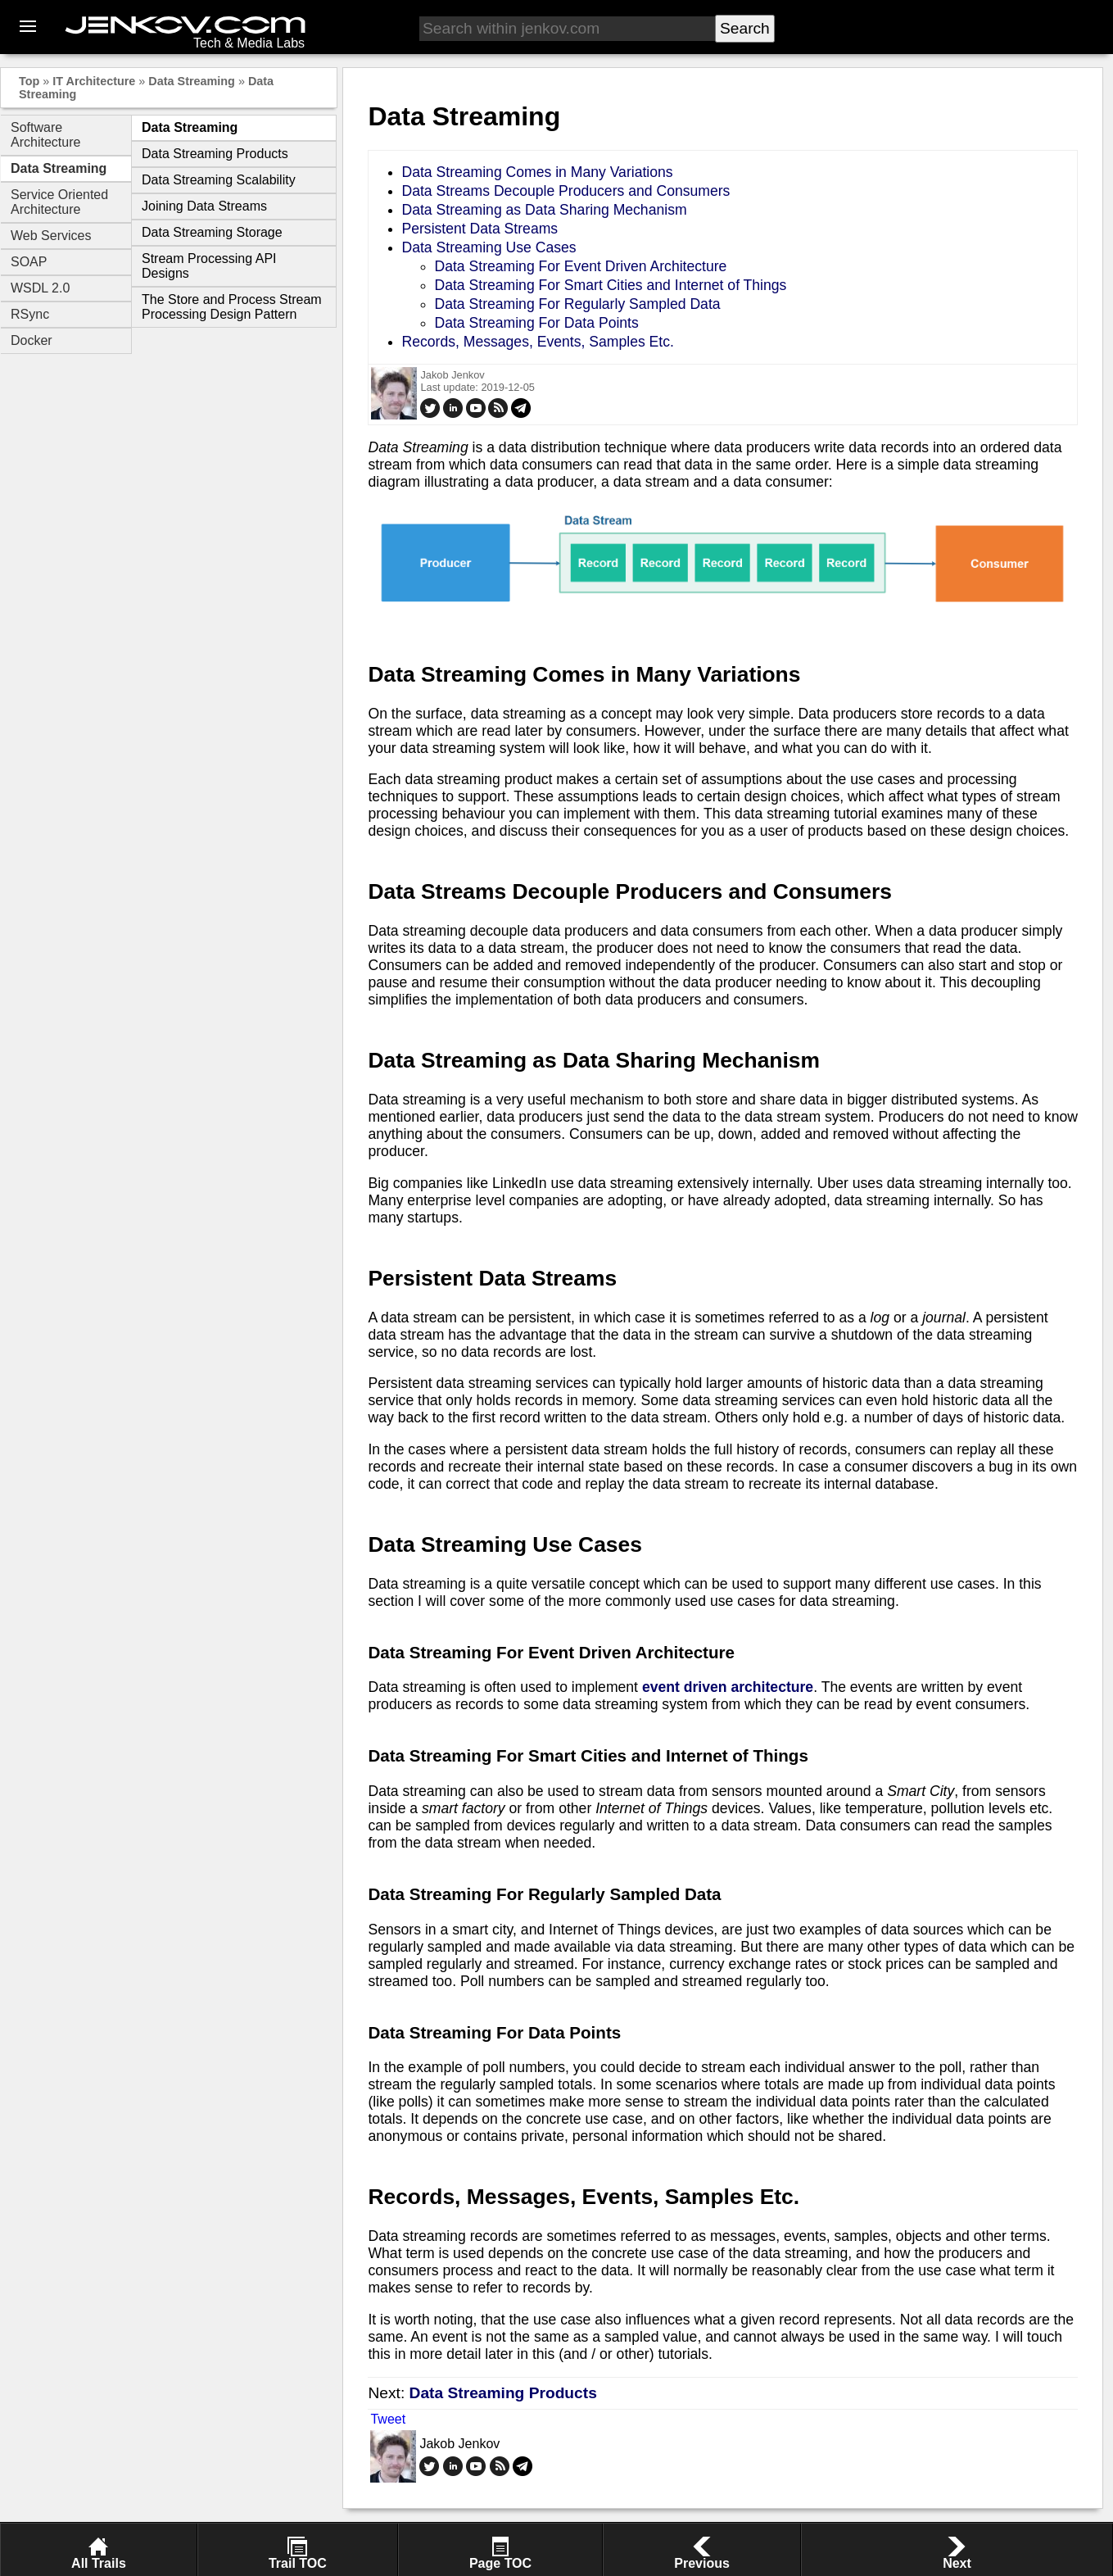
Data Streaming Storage (212, 232)
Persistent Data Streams (479, 228)
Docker (31, 340)
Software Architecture (45, 134)
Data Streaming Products (215, 154)
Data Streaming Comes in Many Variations (536, 172)
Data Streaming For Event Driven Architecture (580, 266)
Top (29, 81)
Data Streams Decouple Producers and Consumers (565, 191)
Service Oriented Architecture (59, 202)
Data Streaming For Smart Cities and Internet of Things (610, 285)
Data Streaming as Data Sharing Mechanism (543, 210)
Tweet (387, 2419)
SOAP (29, 262)
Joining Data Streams (204, 206)
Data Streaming (191, 81)
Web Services (51, 236)
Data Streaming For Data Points (536, 323)
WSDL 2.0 (40, 288)
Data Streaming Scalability (219, 180)
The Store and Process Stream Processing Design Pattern (232, 307)
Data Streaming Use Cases (488, 247)
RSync (30, 314)
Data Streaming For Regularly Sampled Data (577, 304)
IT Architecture (93, 81)
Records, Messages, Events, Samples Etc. (537, 341)
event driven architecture (727, 1687)
